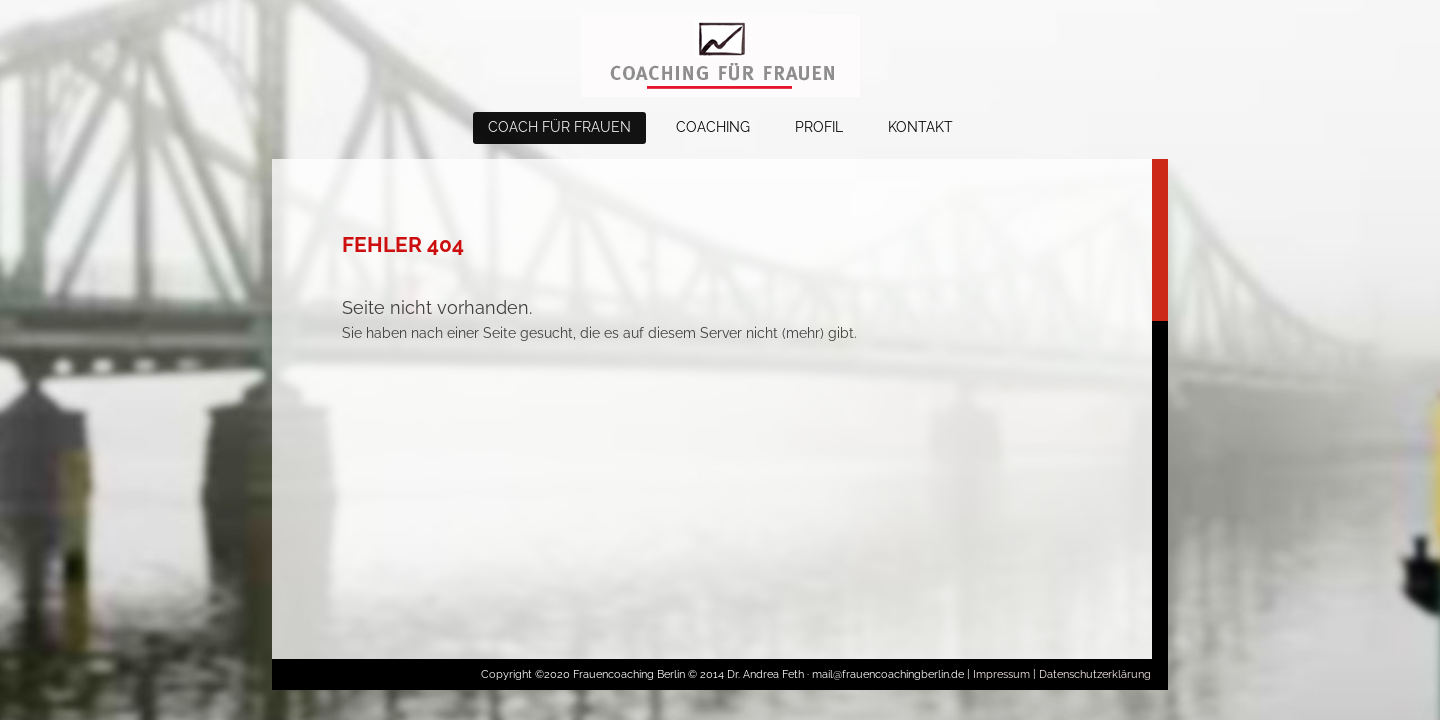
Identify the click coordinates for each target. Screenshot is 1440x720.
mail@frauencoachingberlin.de (889, 674)
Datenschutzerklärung (1095, 674)
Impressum (1001, 674)
